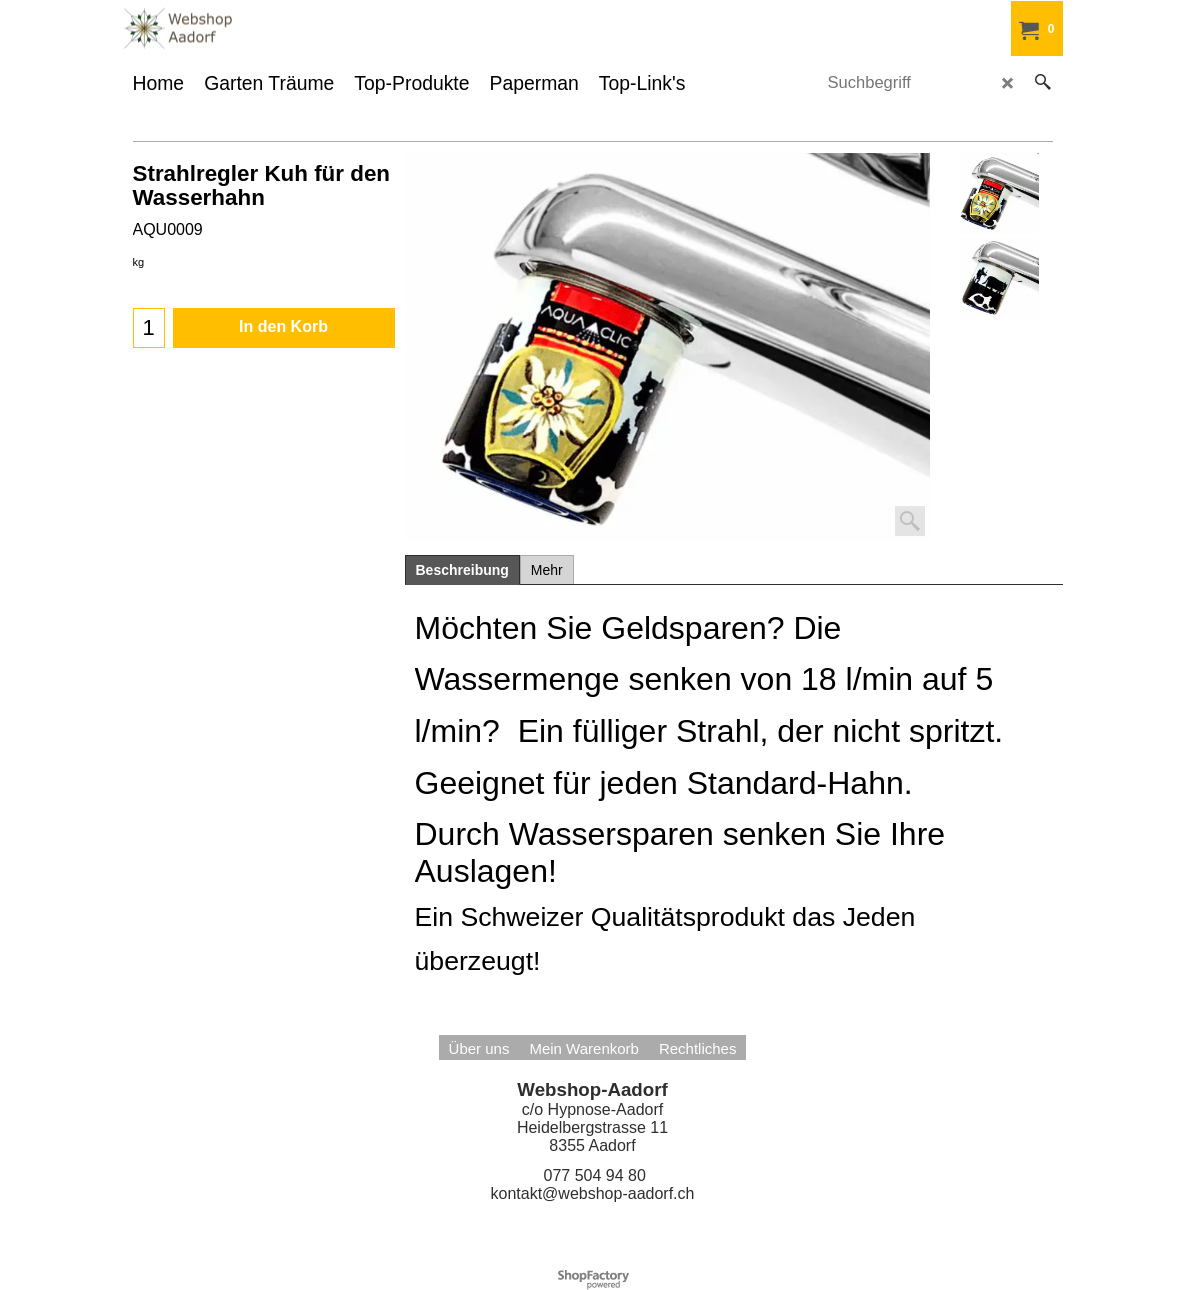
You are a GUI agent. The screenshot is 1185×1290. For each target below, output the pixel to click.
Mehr (547, 570)
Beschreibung (462, 570)
